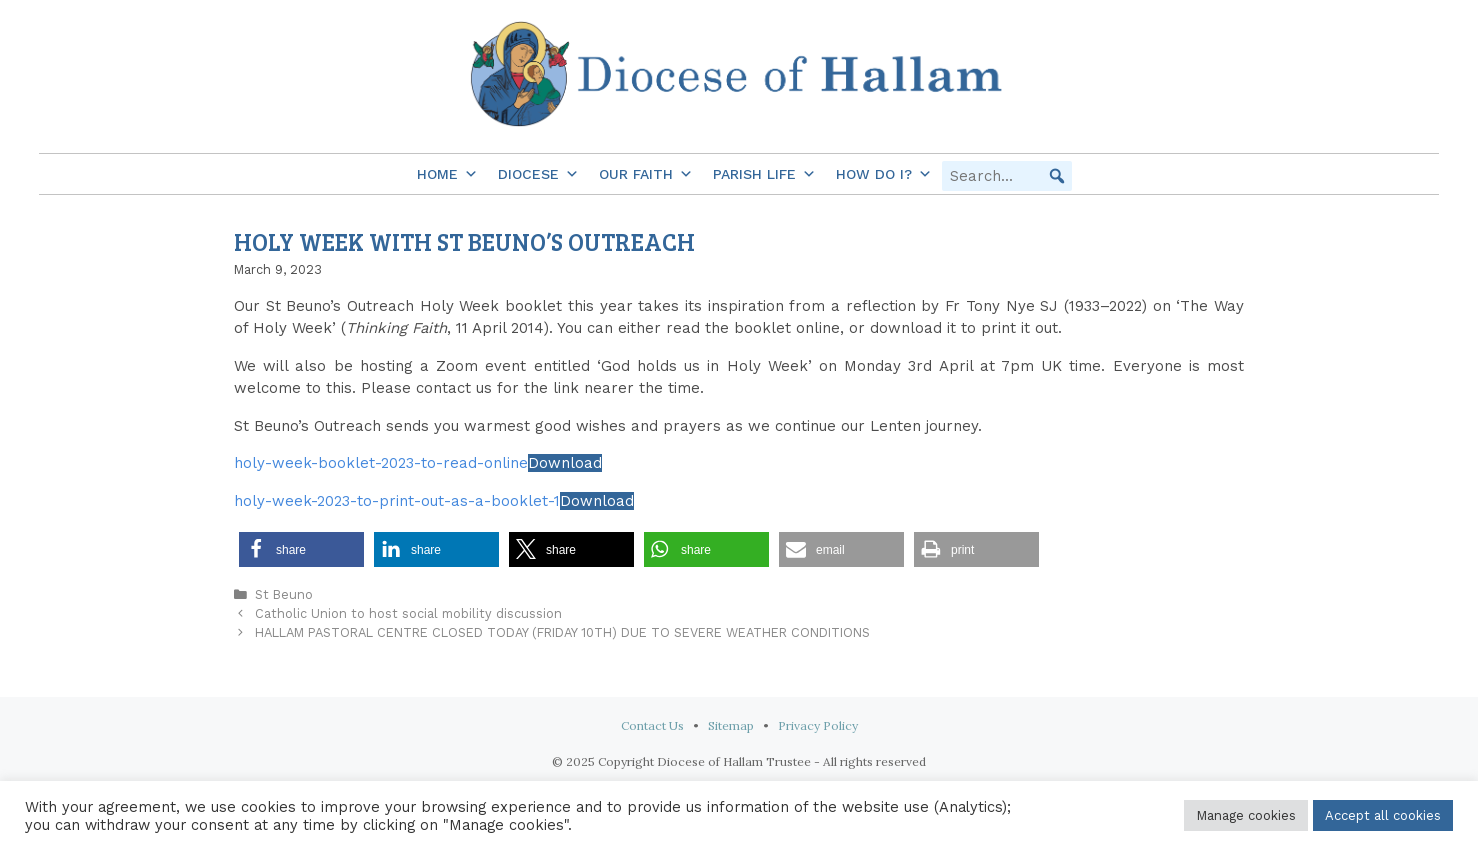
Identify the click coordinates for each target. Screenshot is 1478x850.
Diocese (538, 174)
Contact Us (652, 725)
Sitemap (731, 725)
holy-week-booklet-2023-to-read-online (381, 463)
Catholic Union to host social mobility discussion (408, 613)
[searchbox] (1007, 176)
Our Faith (646, 174)
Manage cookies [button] (1246, 815)
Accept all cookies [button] (1383, 815)
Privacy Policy (818, 725)
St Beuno (284, 594)
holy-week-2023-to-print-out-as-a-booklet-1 (397, 501)
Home (447, 174)
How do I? (884, 174)
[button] (1057, 176)
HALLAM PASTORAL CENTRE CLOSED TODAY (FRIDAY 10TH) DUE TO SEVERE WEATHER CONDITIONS (562, 632)
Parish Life (764, 174)
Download (565, 463)
